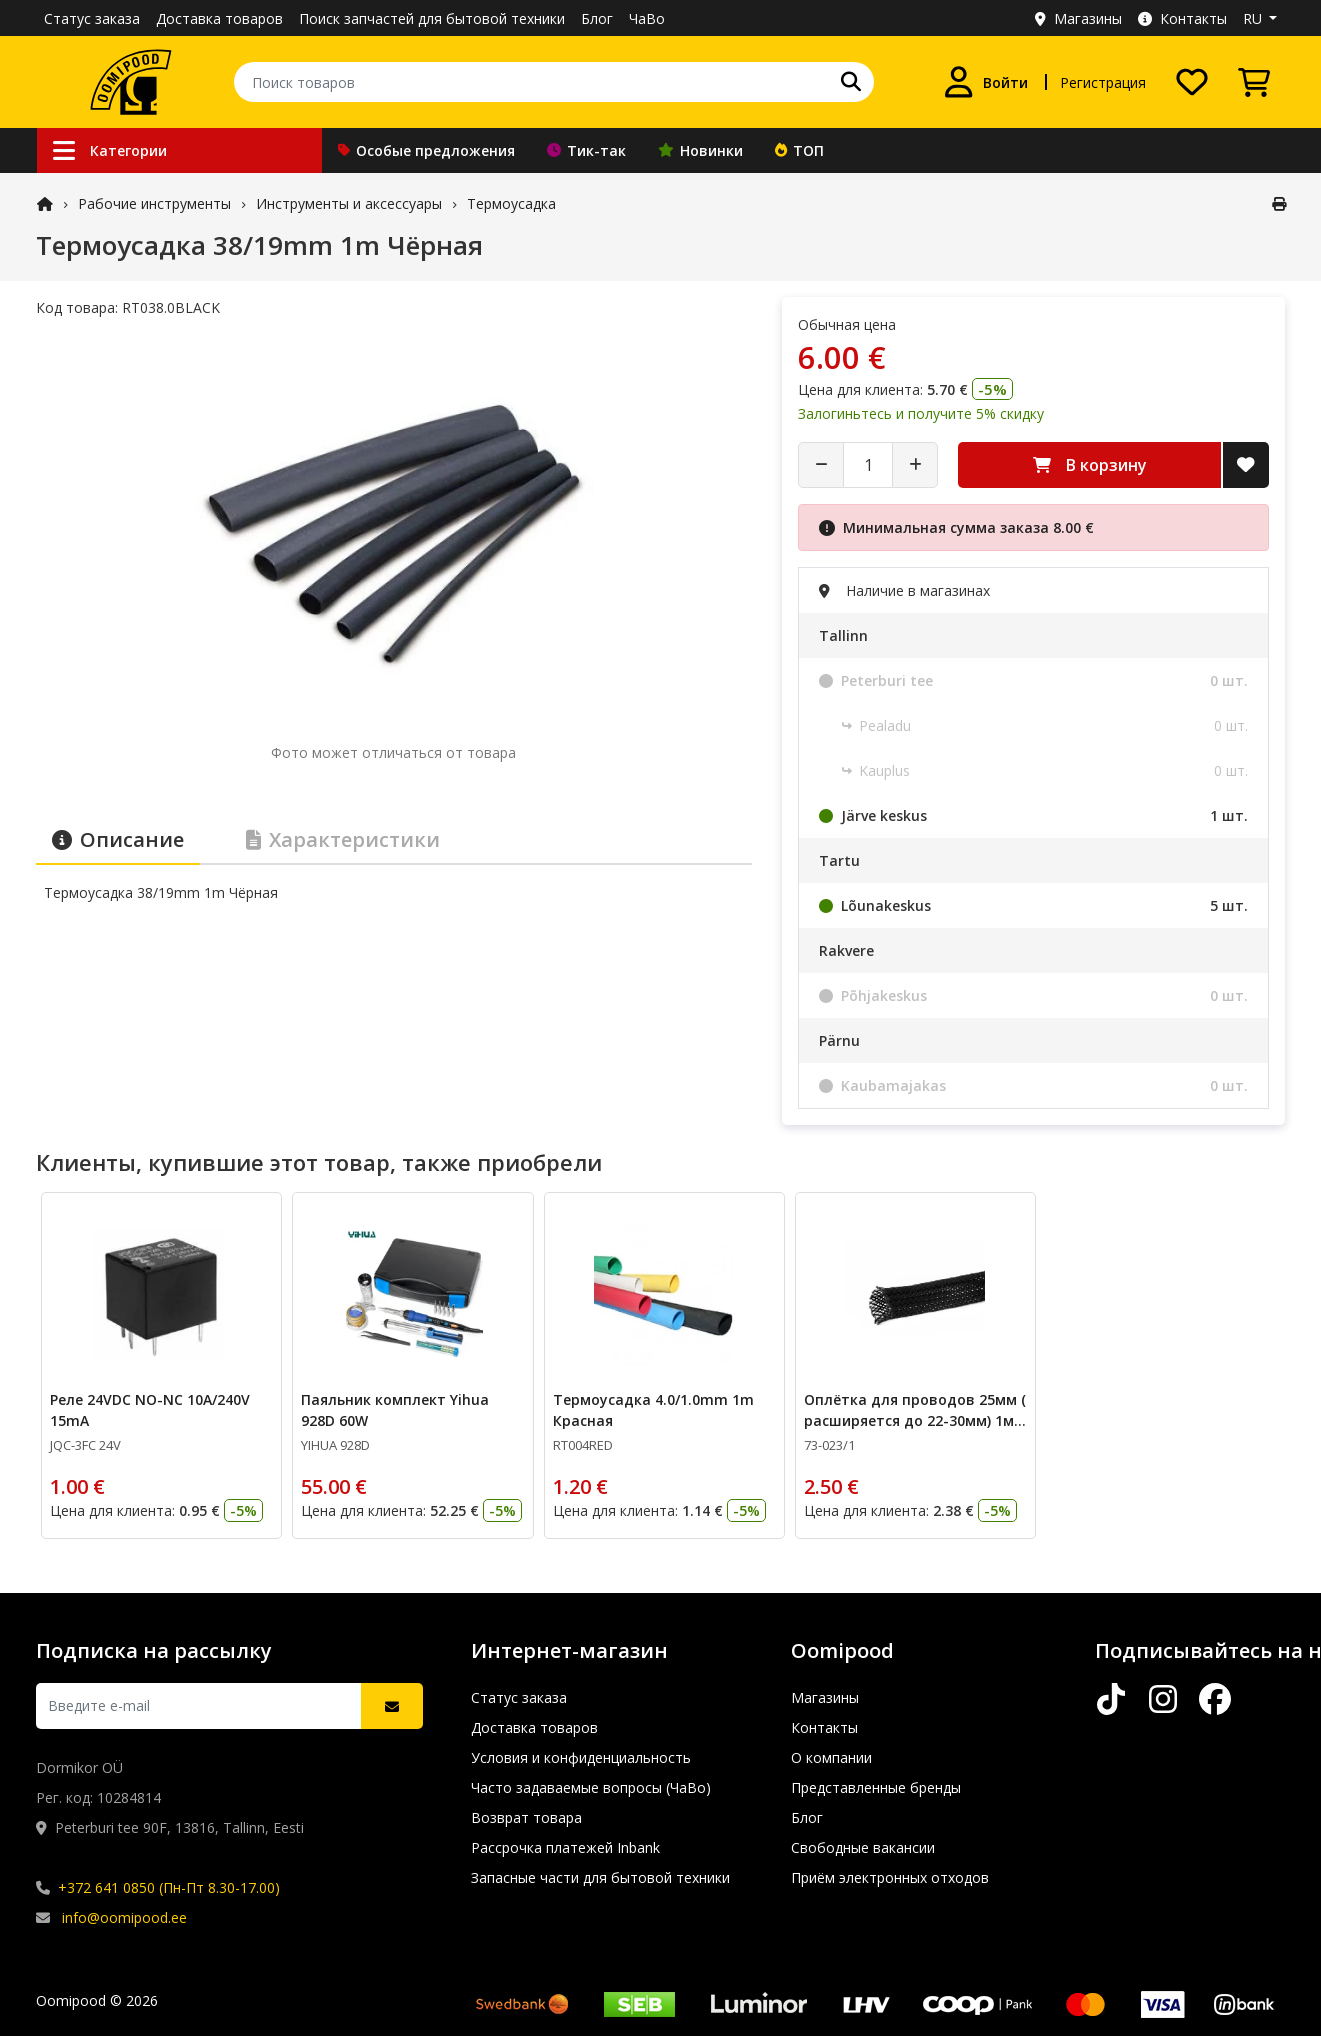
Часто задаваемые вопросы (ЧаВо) (591, 1787)
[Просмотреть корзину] (1254, 82)
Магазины (1078, 18)
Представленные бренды (876, 1787)
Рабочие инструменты (154, 203)
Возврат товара (526, 1817)
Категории (110, 150)
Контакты (1182, 18)
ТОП (799, 150)
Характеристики (343, 839)
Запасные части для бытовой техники (600, 1877)
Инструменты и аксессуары (349, 203)
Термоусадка (511, 203)
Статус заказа (92, 18)
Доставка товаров (219, 18)
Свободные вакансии (863, 1847)
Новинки (700, 150)
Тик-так (586, 150)
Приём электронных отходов (890, 1877)
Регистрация (1103, 82)
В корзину (1090, 465)
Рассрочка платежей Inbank (565, 1847)
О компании (831, 1757)
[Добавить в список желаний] (1246, 465)
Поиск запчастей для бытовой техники (432, 18)
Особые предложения (426, 150)
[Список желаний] (1192, 82)
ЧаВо (647, 18)
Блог (597, 18)
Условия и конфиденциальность (581, 1757)
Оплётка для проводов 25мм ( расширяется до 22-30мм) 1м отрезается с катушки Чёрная (914, 1420)
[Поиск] (851, 82)
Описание (118, 839)
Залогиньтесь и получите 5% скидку (921, 413)
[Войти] (985, 82)
